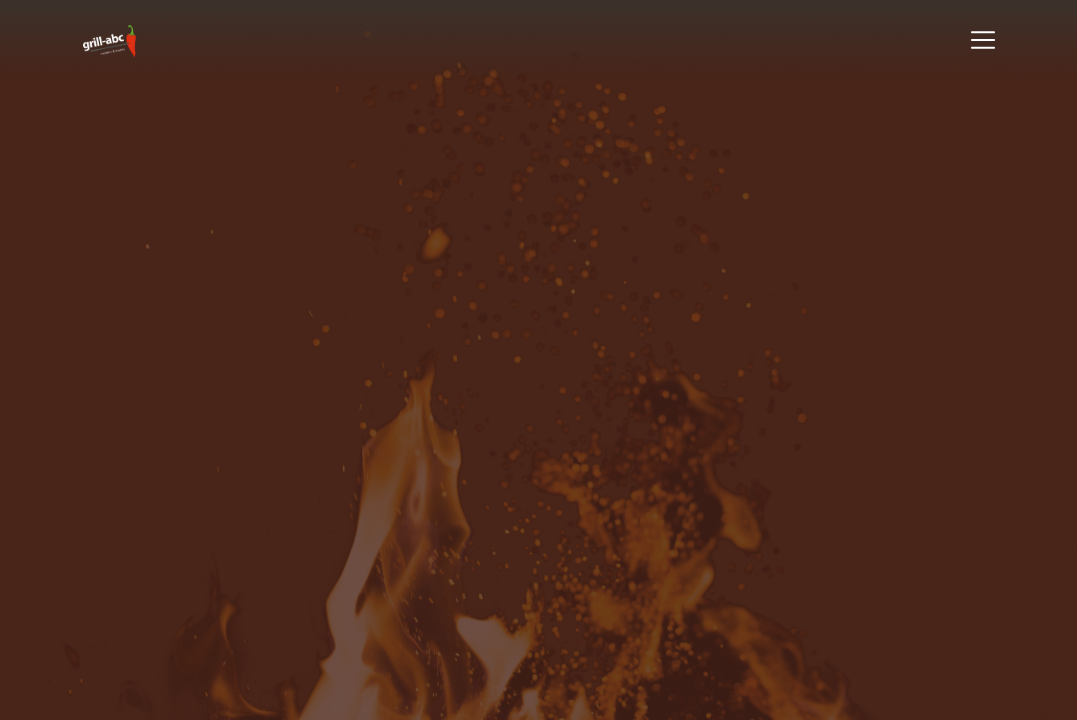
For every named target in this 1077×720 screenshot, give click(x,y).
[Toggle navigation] (983, 40)
